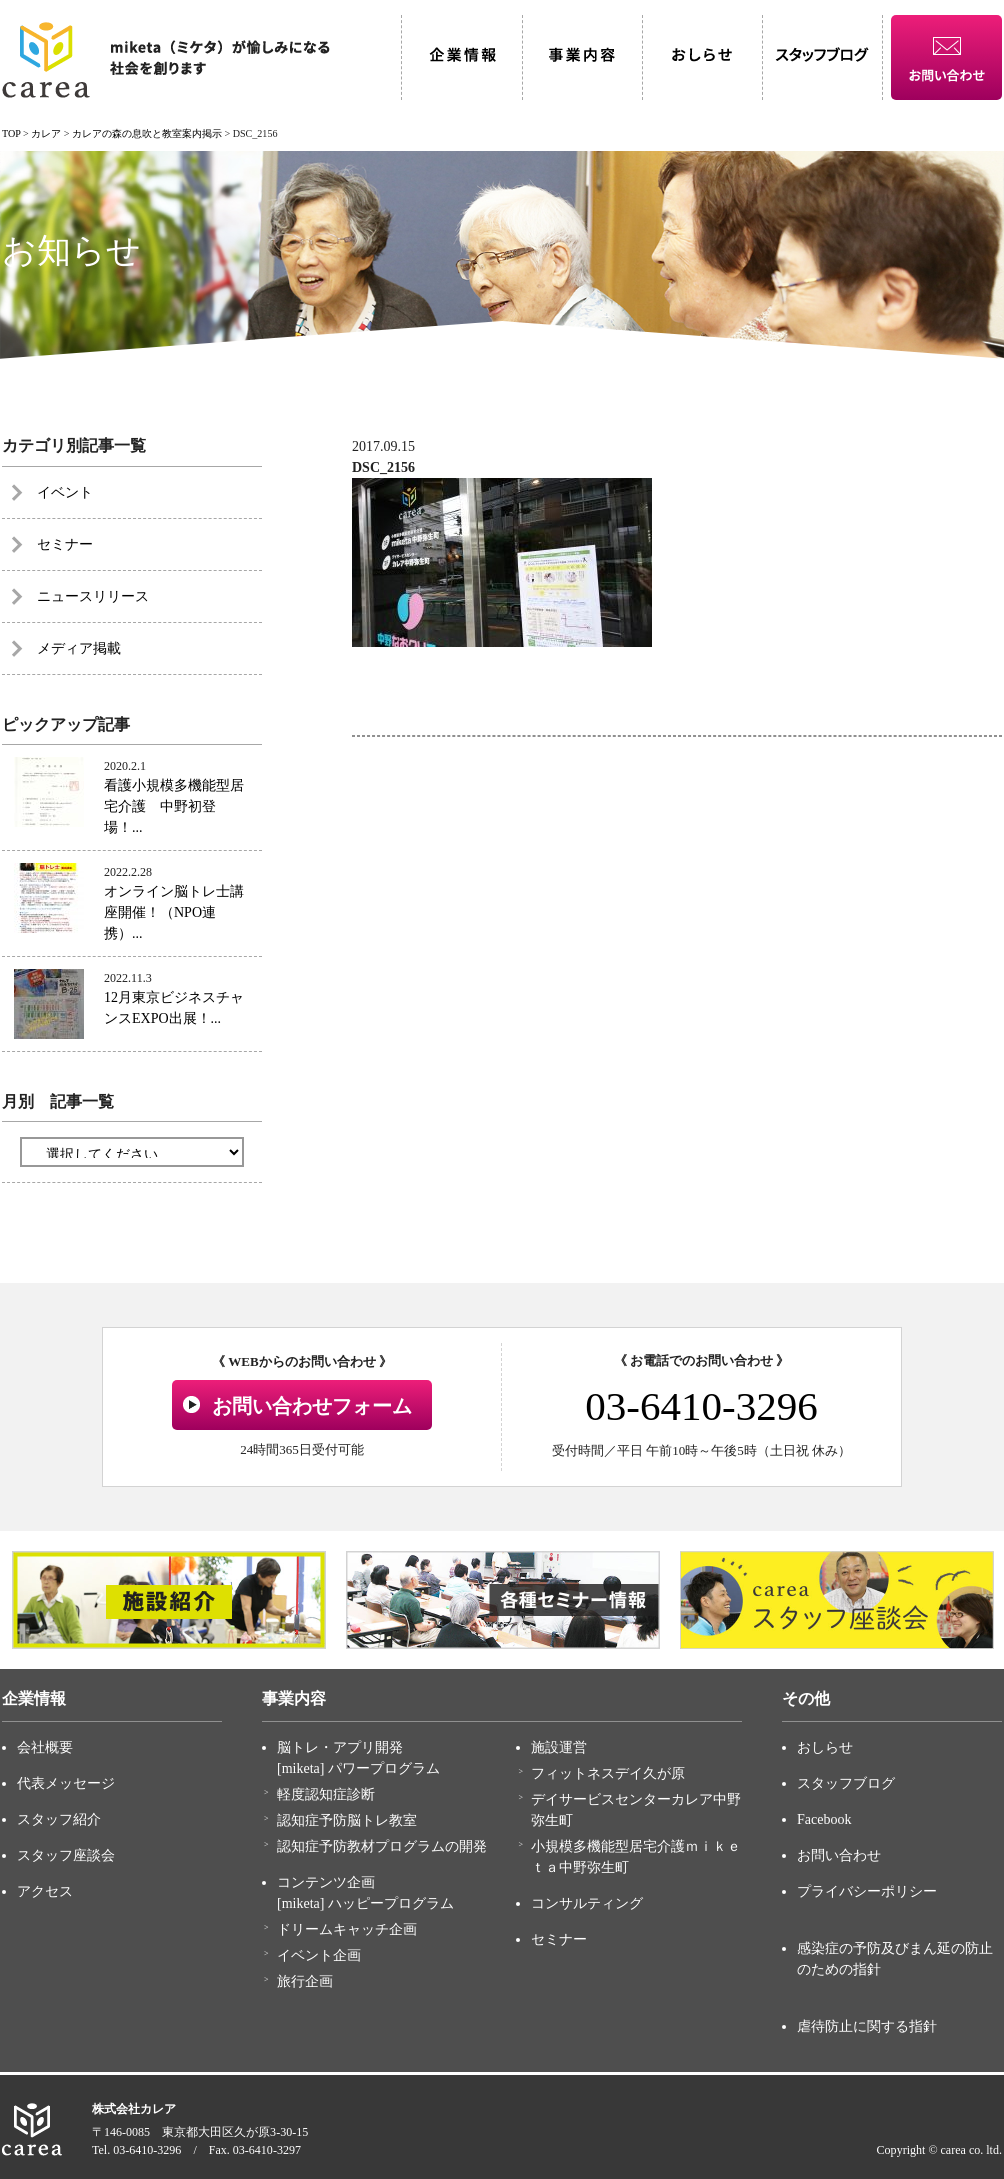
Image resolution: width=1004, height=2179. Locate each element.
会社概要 (45, 1747)
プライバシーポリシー (867, 1891)
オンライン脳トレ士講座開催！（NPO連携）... (174, 912)
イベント (65, 492)
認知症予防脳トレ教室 (347, 1820)
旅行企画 (305, 1981)
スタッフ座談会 (66, 1855)
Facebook (824, 1819)
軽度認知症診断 (326, 1794)
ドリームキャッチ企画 (347, 1929)
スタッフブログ (846, 1783)
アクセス (45, 1891)
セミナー (65, 544)
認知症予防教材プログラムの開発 (382, 1846)
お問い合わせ (839, 1855)
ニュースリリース (93, 596)
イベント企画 (319, 1955)
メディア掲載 (79, 648)
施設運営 (559, 1747)
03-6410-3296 (701, 1406)
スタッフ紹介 (59, 1819)
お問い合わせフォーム (312, 1406)
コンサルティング (587, 1903)
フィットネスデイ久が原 (608, 1773)
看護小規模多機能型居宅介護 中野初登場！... (174, 806)
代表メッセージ (66, 1783)
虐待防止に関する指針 (867, 2026)
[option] (169, 1600)
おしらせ (825, 1747)
